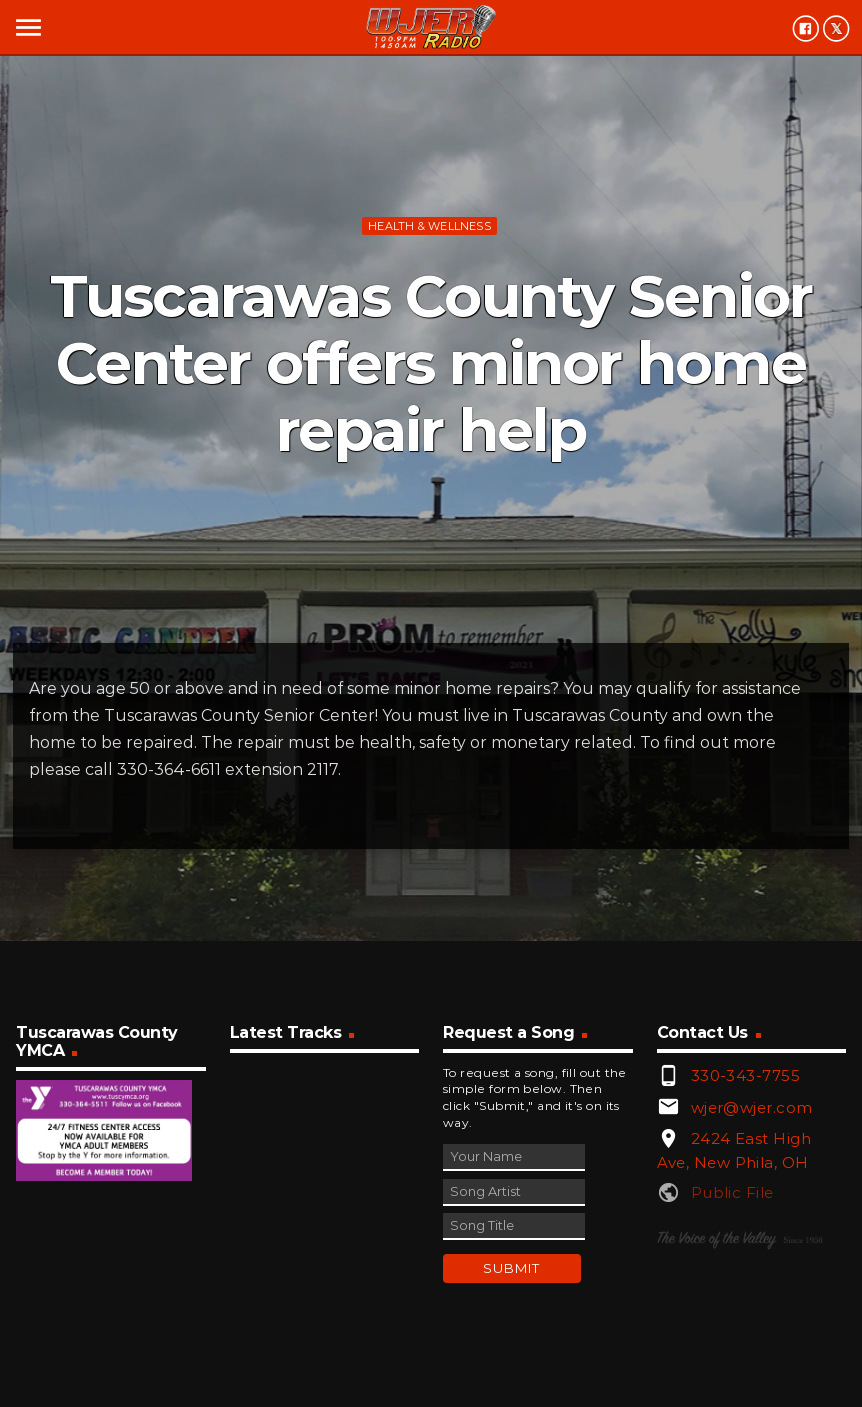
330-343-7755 (745, 1075)
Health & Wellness (429, 226)
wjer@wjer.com (752, 1107)
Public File (732, 1192)
